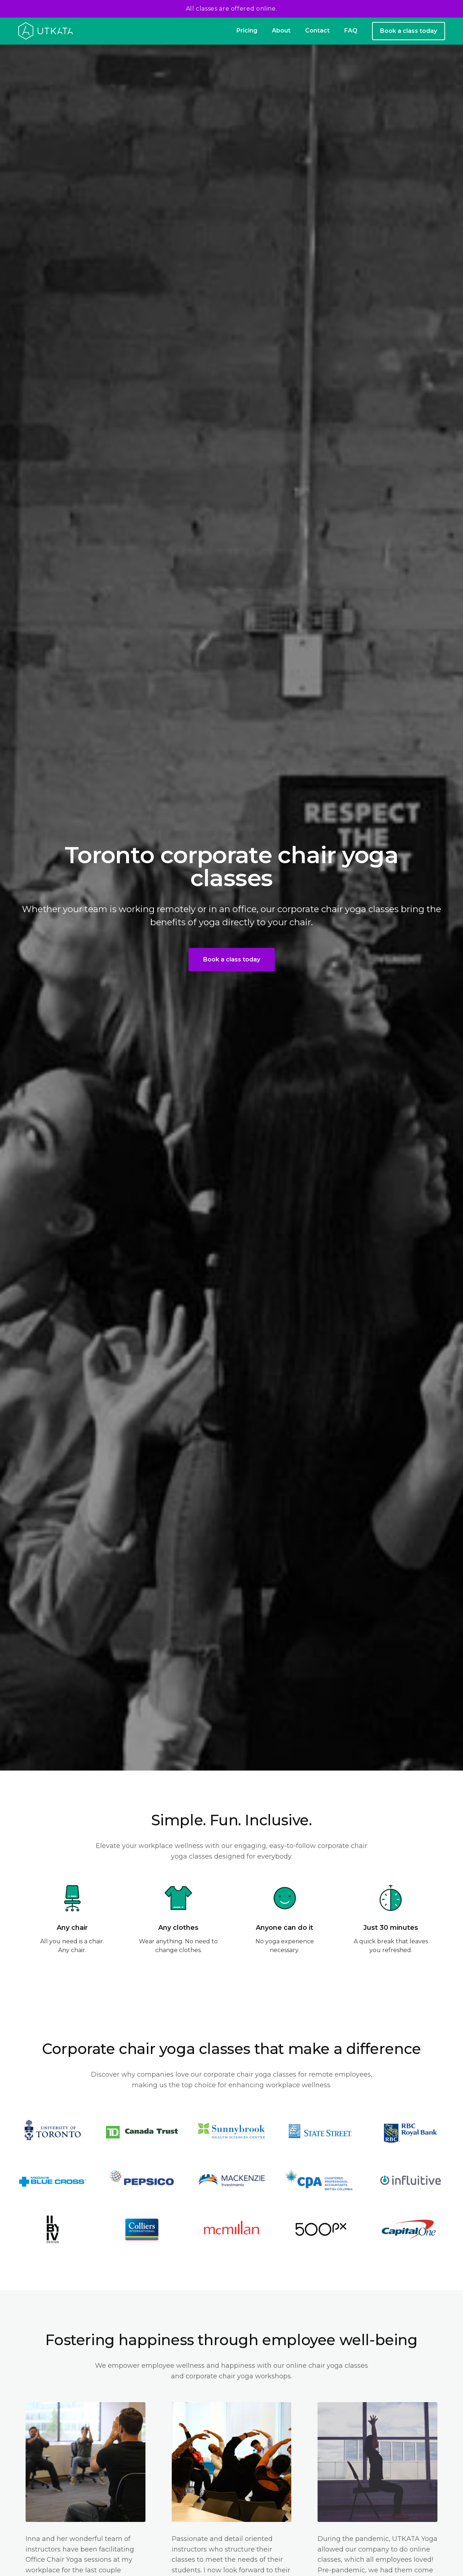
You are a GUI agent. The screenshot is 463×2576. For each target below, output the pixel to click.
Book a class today (408, 30)
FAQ (350, 30)
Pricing (246, 30)
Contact (317, 30)
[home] (45, 31)
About (281, 30)
